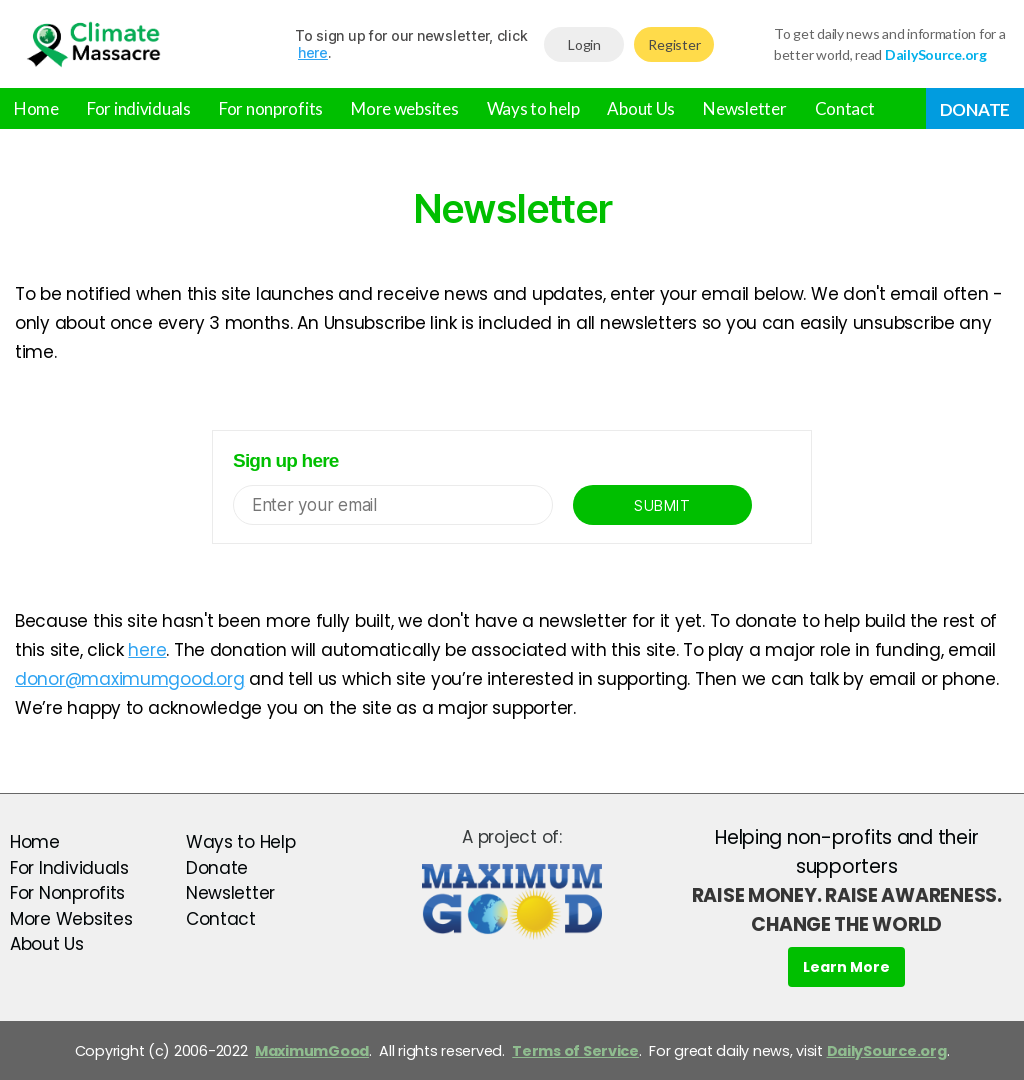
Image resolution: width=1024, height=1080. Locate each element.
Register (674, 44)
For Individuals (69, 868)
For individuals (139, 108)
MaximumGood (312, 1051)
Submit (662, 505)
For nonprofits (271, 108)
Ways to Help (241, 842)
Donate (975, 109)
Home (36, 108)
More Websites (71, 919)
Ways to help (533, 108)
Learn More (846, 967)
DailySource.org (887, 1051)
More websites (405, 108)
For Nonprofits (67, 893)
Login (584, 44)
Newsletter (744, 108)
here (313, 52)
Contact (845, 108)
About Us (641, 108)
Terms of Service (575, 1051)
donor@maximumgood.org (129, 679)
